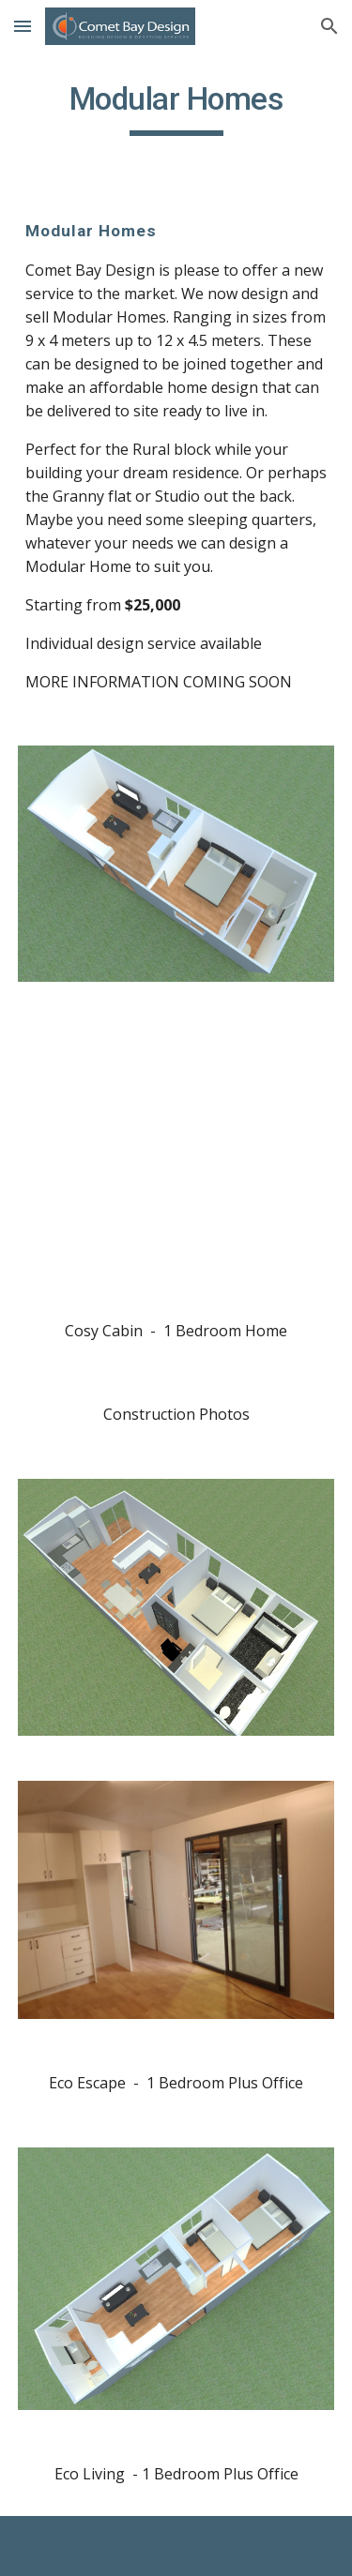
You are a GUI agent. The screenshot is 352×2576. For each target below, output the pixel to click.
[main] (176, 107)
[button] (22, 26)
